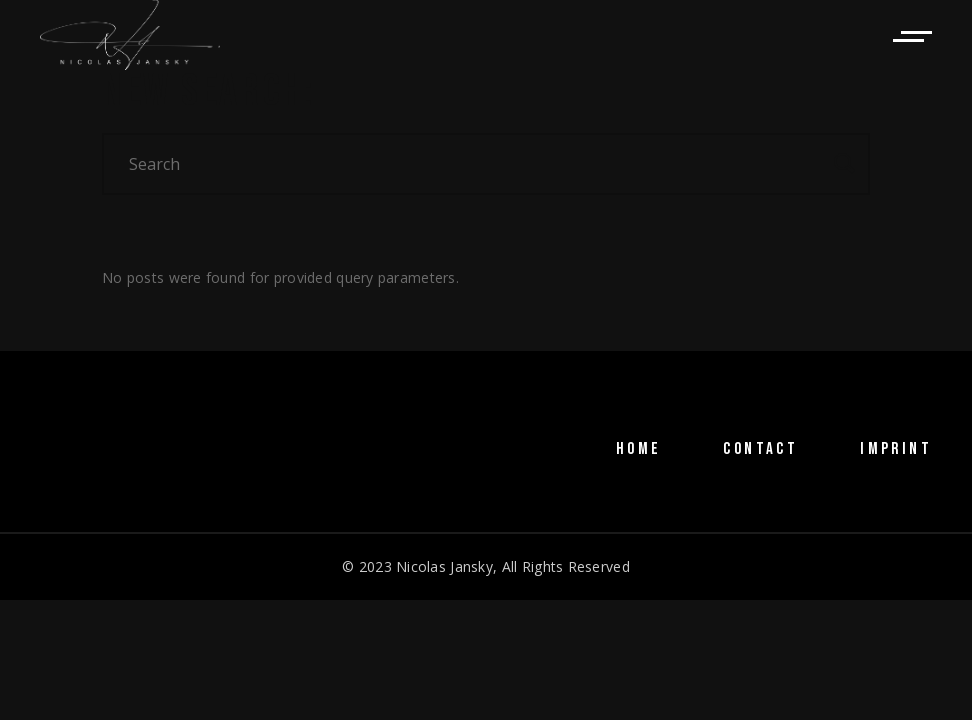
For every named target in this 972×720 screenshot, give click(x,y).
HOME (639, 449)
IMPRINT (896, 449)
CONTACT (760, 449)
